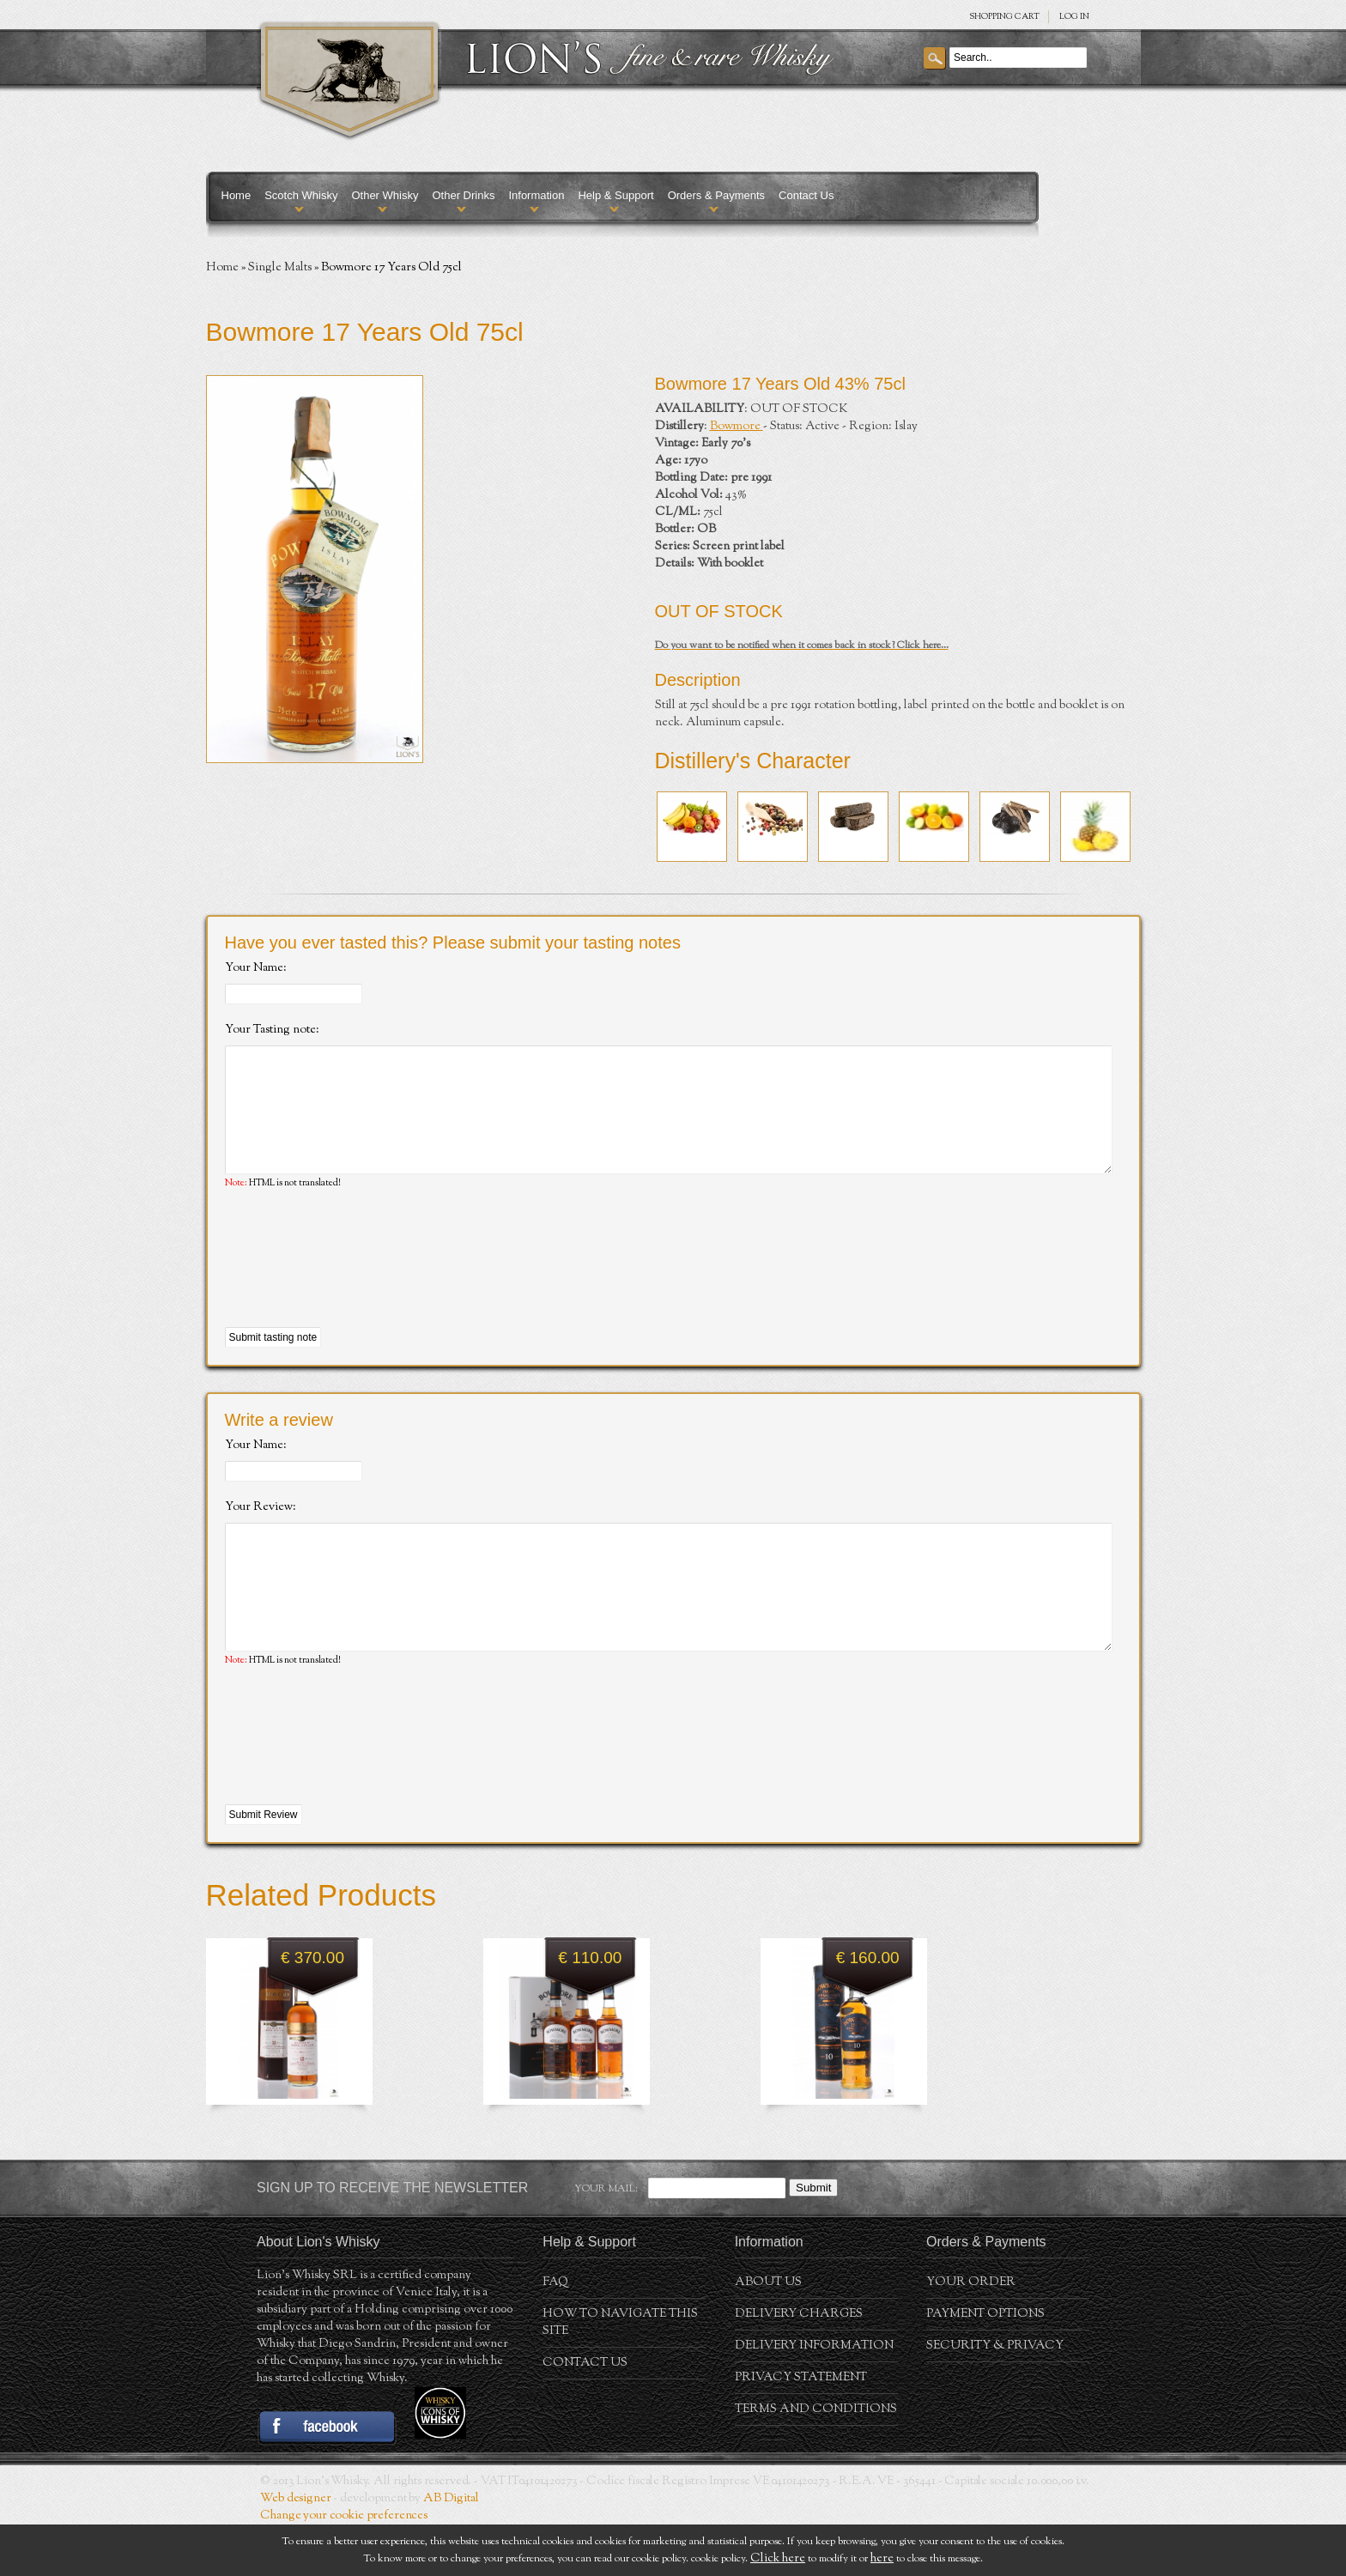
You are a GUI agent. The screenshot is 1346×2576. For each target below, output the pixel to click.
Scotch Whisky (300, 195)
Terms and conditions (816, 2461)
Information (536, 195)
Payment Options (985, 2365)
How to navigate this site (620, 2374)
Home (236, 195)
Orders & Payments (716, 195)
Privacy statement (801, 2429)
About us (768, 2334)
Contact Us (806, 195)
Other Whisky (384, 195)
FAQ (555, 2334)
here (882, 2558)
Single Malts (280, 267)
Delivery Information (814, 2397)
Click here (777, 2558)
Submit (813, 2239)
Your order (971, 2334)
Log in (1074, 16)
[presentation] (355, 1285)
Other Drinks (463, 195)
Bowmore (736, 426)
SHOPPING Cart (1004, 16)
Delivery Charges (799, 2365)
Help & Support (615, 195)
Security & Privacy (995, 2397)
